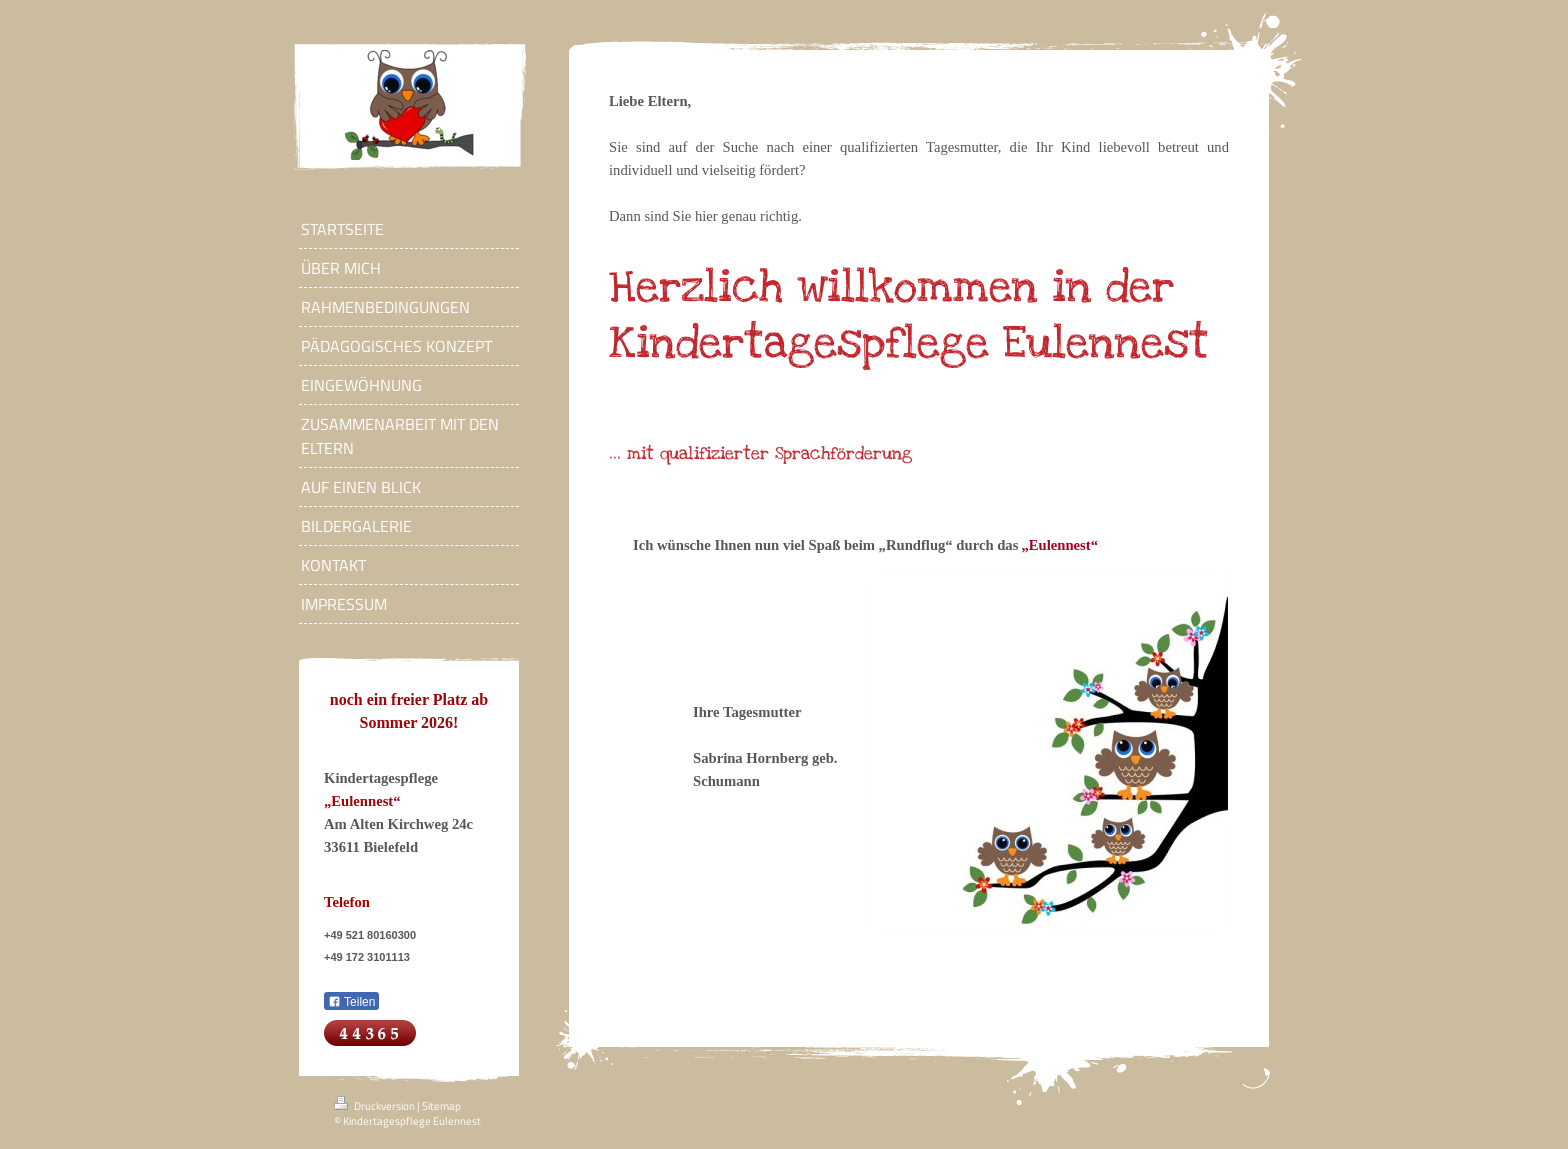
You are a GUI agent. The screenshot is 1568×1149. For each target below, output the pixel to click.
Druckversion (375, 1106)
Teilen (351, 1002)
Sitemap (441, 1106)
